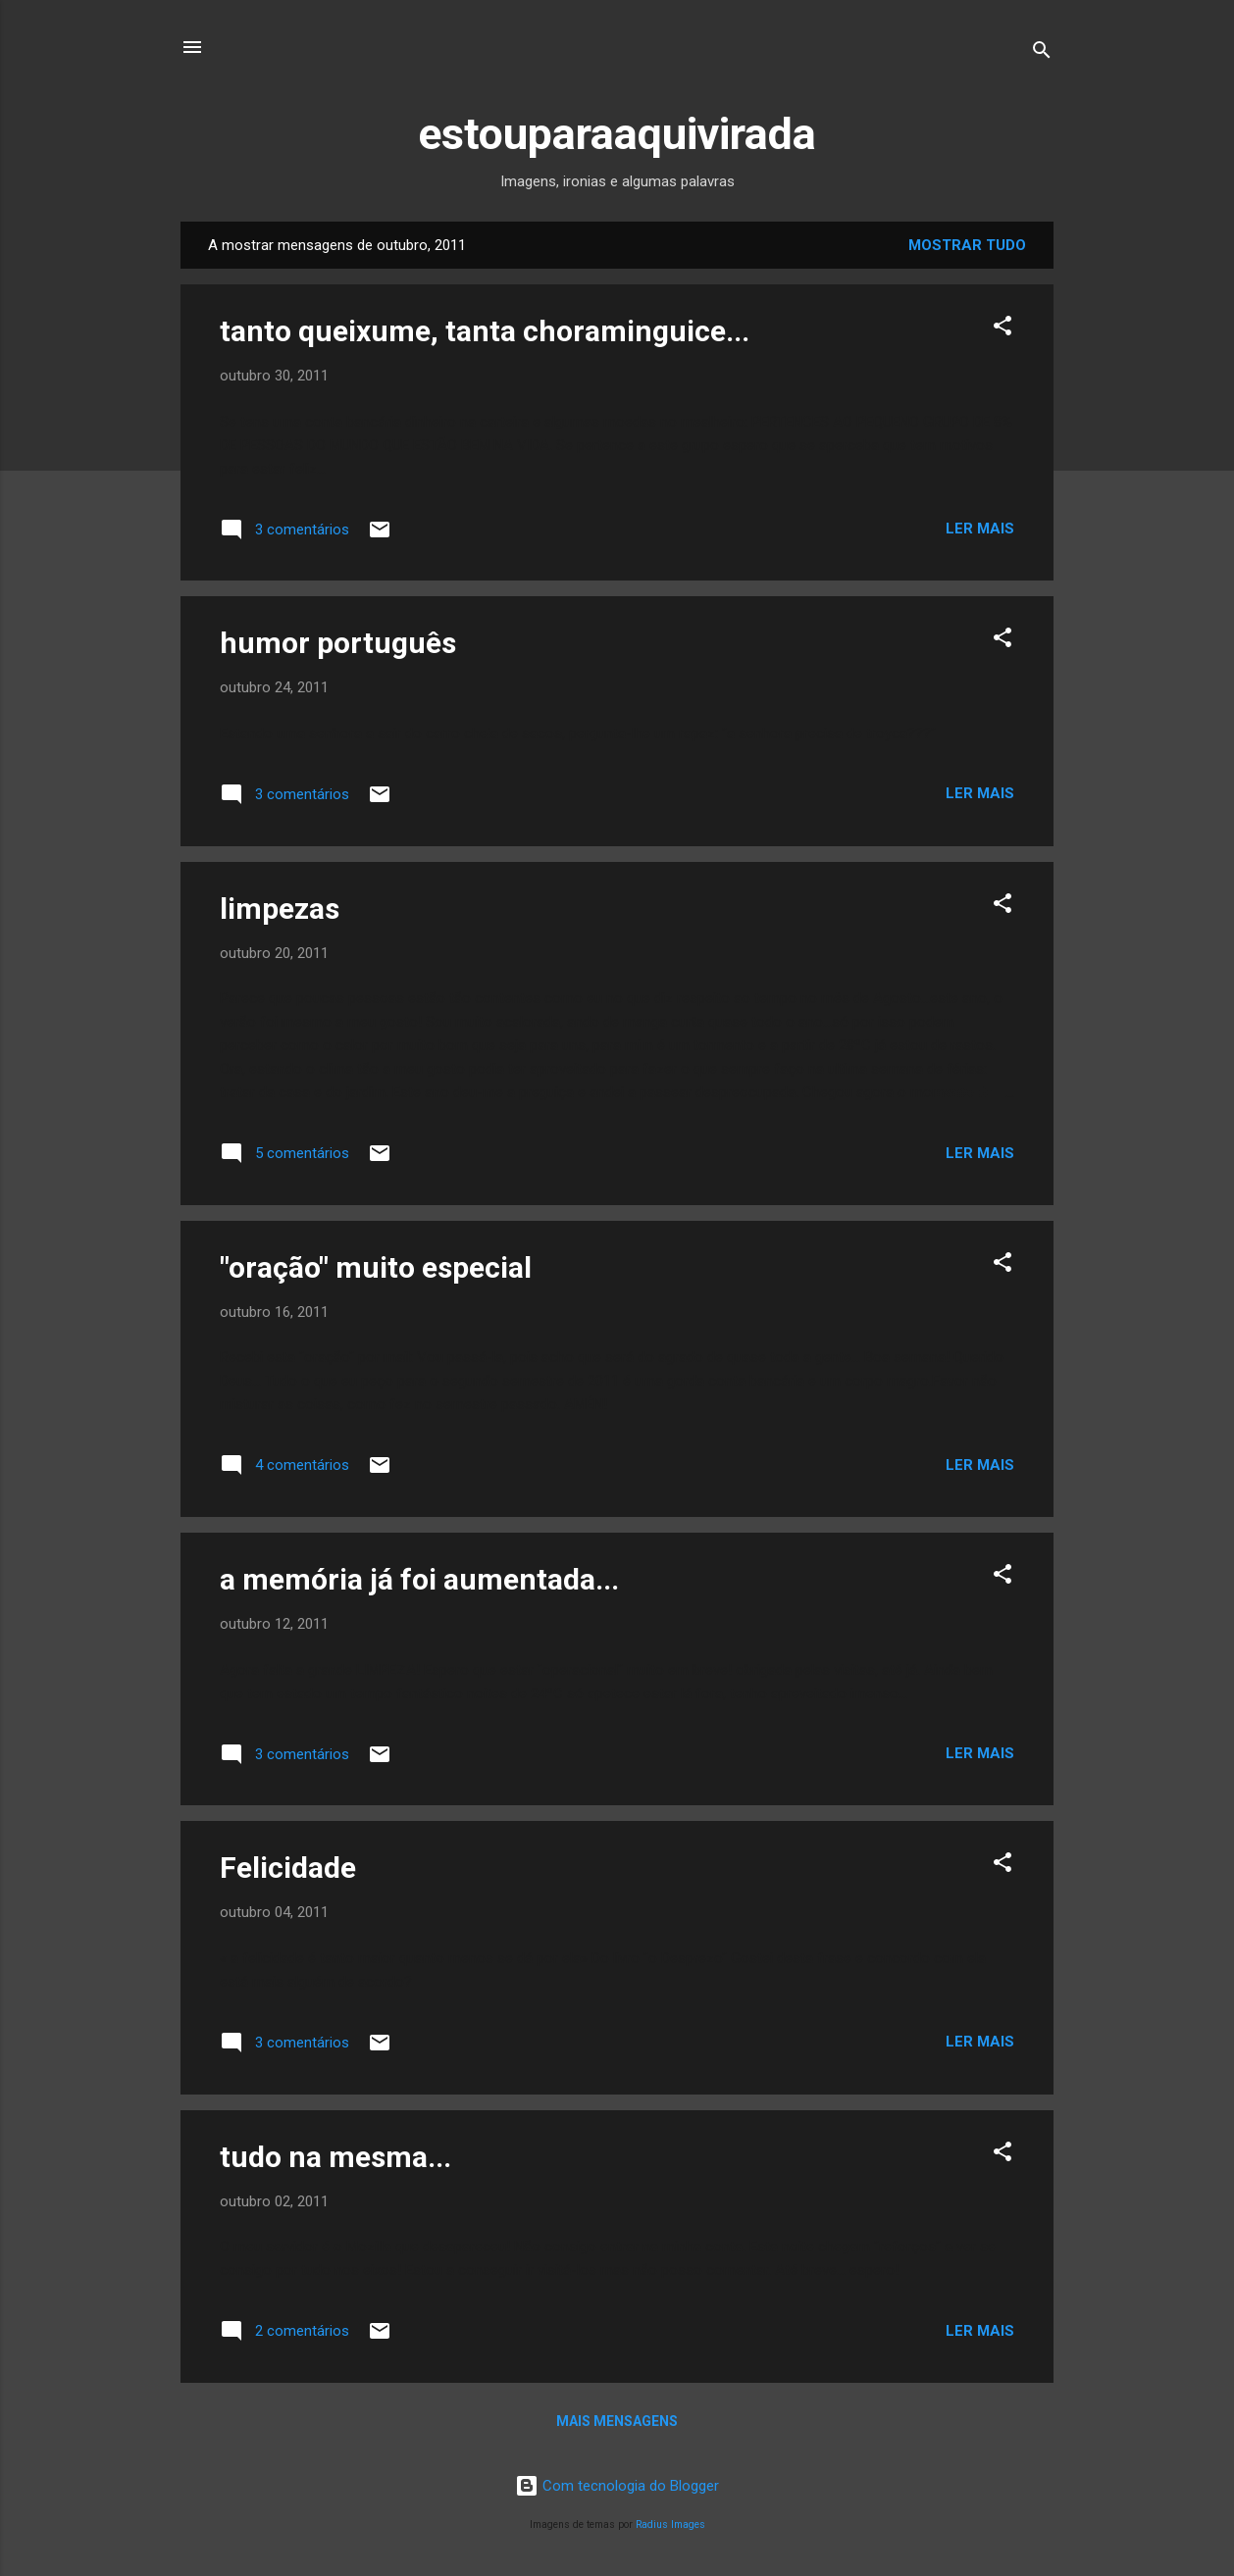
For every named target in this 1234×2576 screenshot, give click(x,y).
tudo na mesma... (335, 2157)
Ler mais (980, 528)
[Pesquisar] (1042, 53)
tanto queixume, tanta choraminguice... (484, 331)
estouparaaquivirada (617, 134)
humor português (338, 643)
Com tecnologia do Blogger (617, 2486)
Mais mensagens (617, 2421)
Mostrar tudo (967, 245)
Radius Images (670, 2524)
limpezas (279, 908)
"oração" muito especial (376, 1267)
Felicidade (288, 1867)
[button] (1002, 329)
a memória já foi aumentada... (419, 1579)
